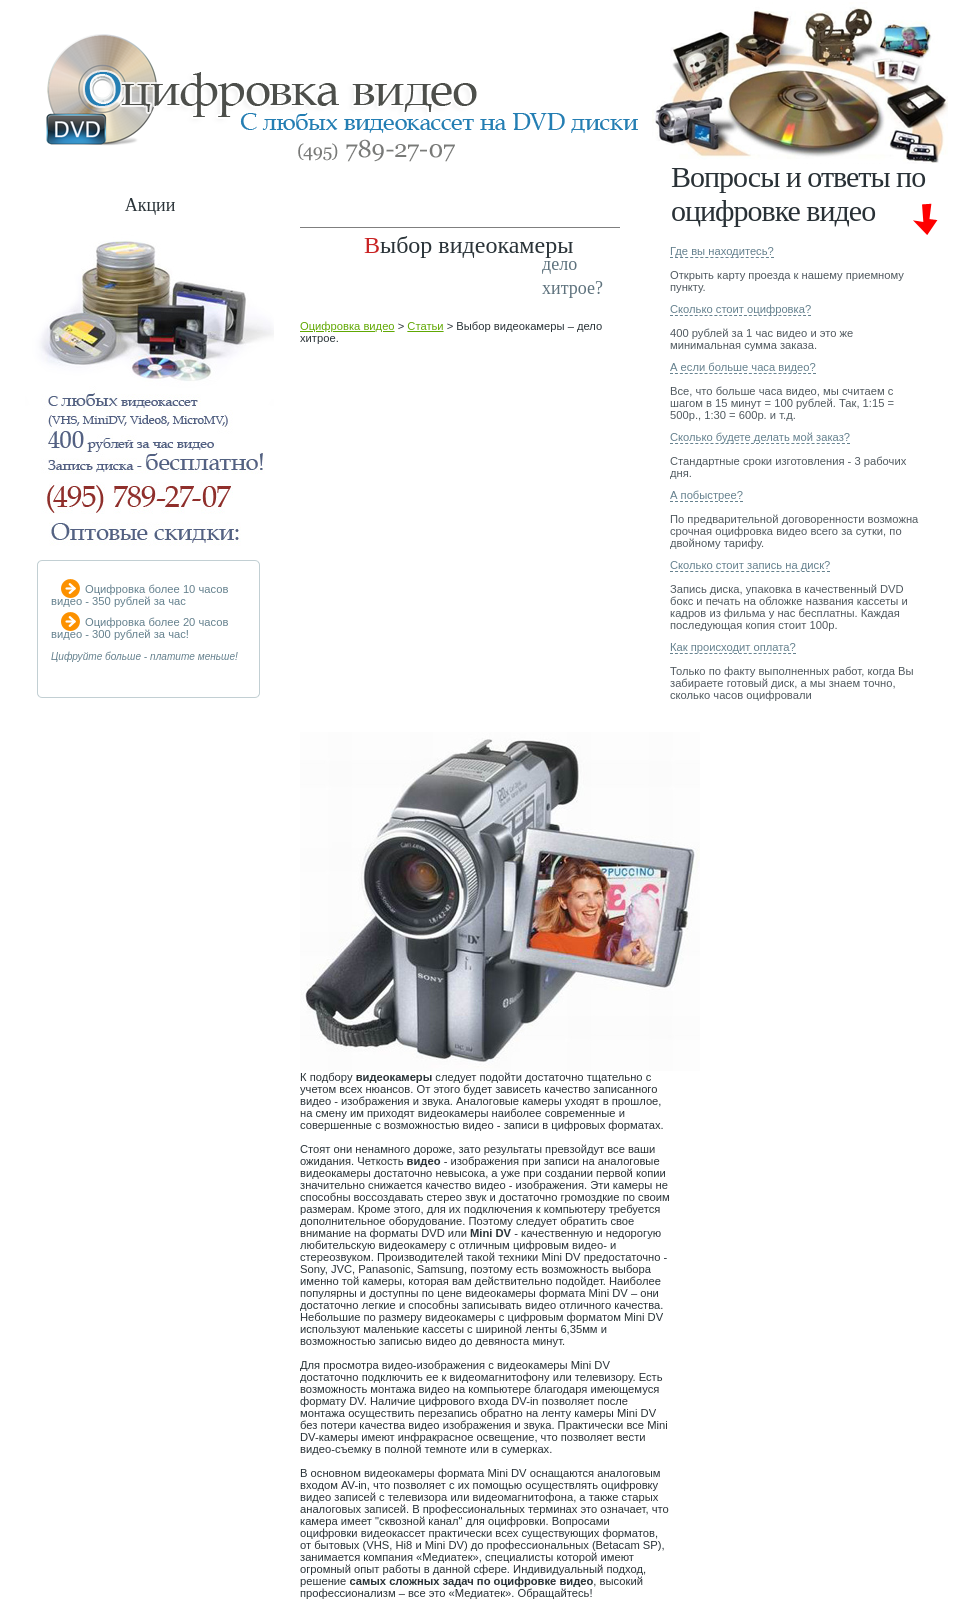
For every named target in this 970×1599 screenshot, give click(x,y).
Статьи (425, 326)
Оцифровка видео (347, 326)
